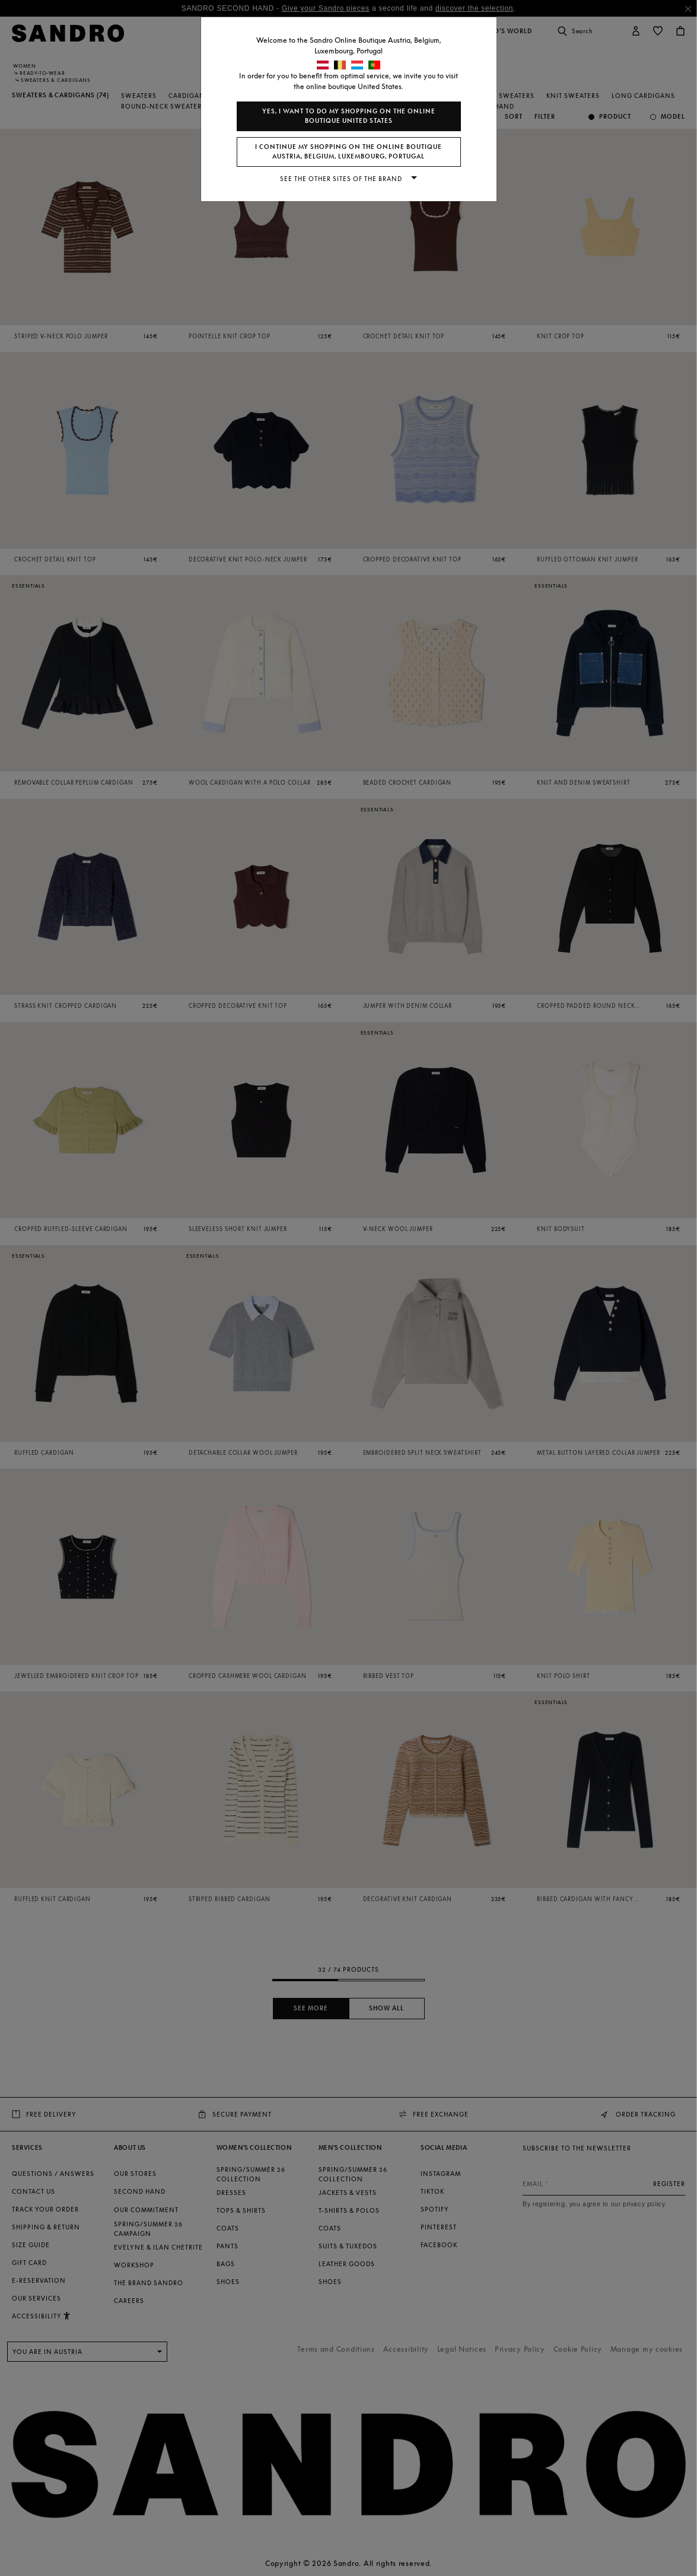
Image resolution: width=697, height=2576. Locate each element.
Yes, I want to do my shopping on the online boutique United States (348, 116)
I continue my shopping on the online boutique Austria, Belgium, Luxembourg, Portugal (348, 151)
